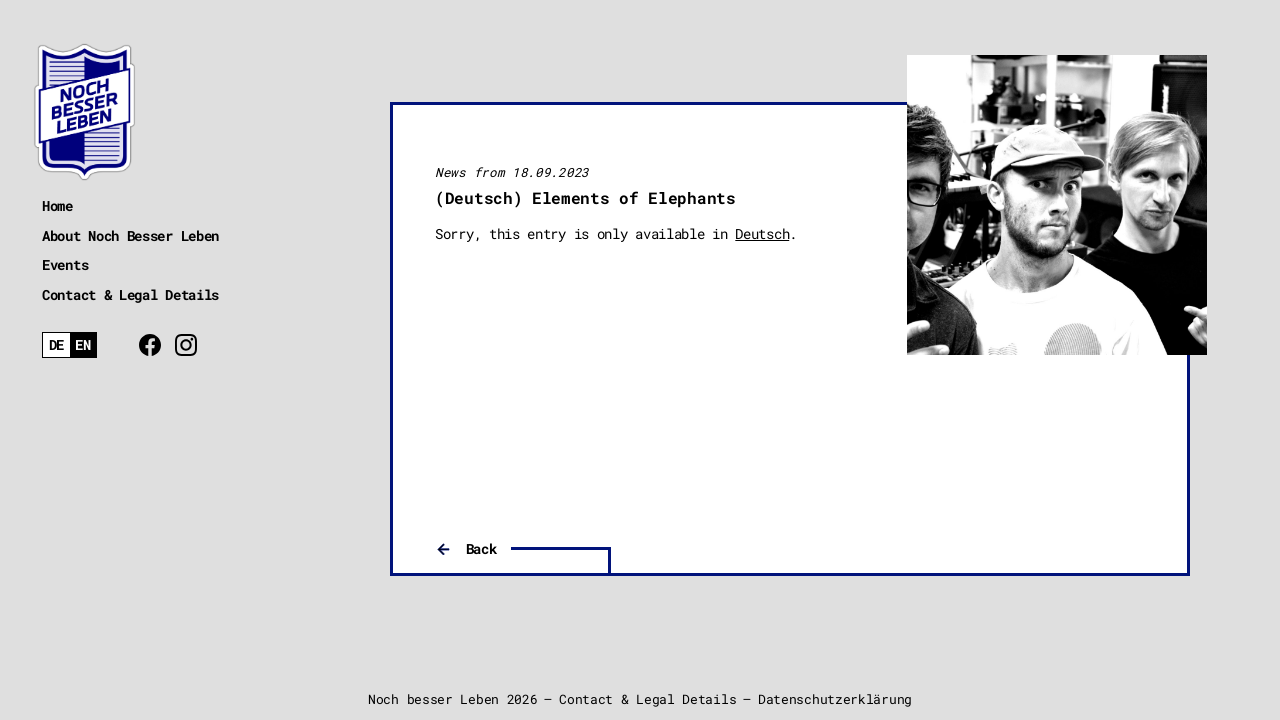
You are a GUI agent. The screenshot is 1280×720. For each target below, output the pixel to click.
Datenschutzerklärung (835, 699)
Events (65, 264)
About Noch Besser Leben (130, 235)
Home (57, 205)
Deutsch (762, 233)
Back (481, 548)
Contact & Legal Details (130, 294)
